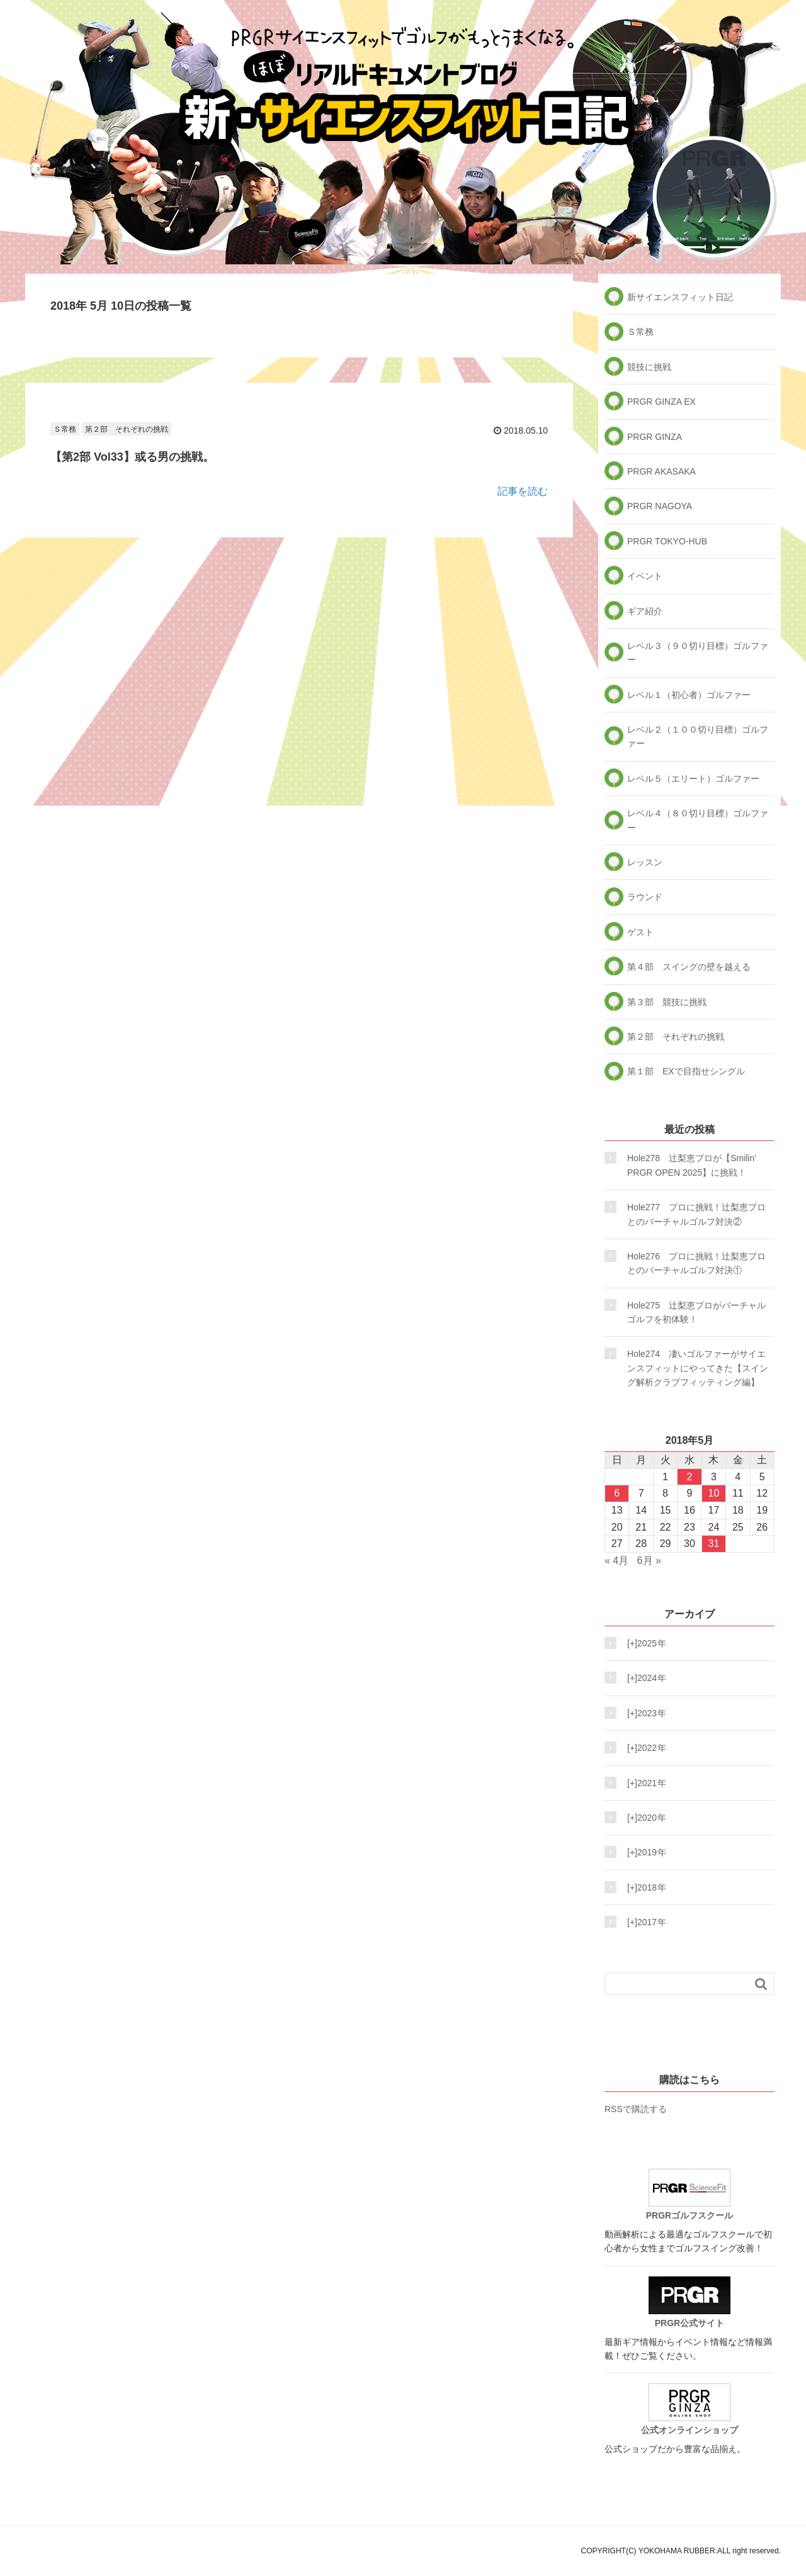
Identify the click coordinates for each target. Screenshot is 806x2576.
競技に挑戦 (649, 367)
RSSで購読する (635, 2109)
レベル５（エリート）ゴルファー (693, 778)
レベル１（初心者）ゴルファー (689, 695)
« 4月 (616, 1560)
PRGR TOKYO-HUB (667, 541)
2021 (643, 1783)
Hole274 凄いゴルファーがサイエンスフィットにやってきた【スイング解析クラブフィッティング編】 (697, 1368)
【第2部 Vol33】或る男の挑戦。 (132, 457)
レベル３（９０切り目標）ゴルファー (697, 653)
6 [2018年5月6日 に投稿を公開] (617, 1493)
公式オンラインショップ (689, 2409)
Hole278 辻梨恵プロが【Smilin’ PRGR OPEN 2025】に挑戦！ (691, 1165)
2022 (643, 1748)
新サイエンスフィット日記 (680, 297)
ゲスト (640, 932)
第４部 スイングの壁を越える (689, 967)
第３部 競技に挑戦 (667, 1002)
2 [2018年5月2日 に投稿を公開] (690, 1476)
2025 (643, 1643)
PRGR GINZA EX (661, 402)
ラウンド (644, 897)
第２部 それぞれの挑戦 (126, 429)
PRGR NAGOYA (659, 506)
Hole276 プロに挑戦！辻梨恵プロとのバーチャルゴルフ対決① (696, 1263)
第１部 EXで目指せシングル (686, 1071)
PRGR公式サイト (689, 2302)
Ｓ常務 (65, 429)
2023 (643, 1713)
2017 (643, 1922)
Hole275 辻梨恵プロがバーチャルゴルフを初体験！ (696, 1312)
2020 (643, 1818)
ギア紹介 (644, 611)
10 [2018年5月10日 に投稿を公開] (714, 1493)
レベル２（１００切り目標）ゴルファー (697, 736)
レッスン (644, 862)
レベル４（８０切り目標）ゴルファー (697, 820)
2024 (643, 1678)
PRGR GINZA (654, 437)
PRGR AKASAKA (661, 471)
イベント (644, 576)
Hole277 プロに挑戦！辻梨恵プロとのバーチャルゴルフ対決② (696, 1214)
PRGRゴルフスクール (689, 2194)
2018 (643, 1887)
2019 (643, 1852)
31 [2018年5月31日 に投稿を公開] (714, 1543)
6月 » (649, 1560)
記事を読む (522, 491)
